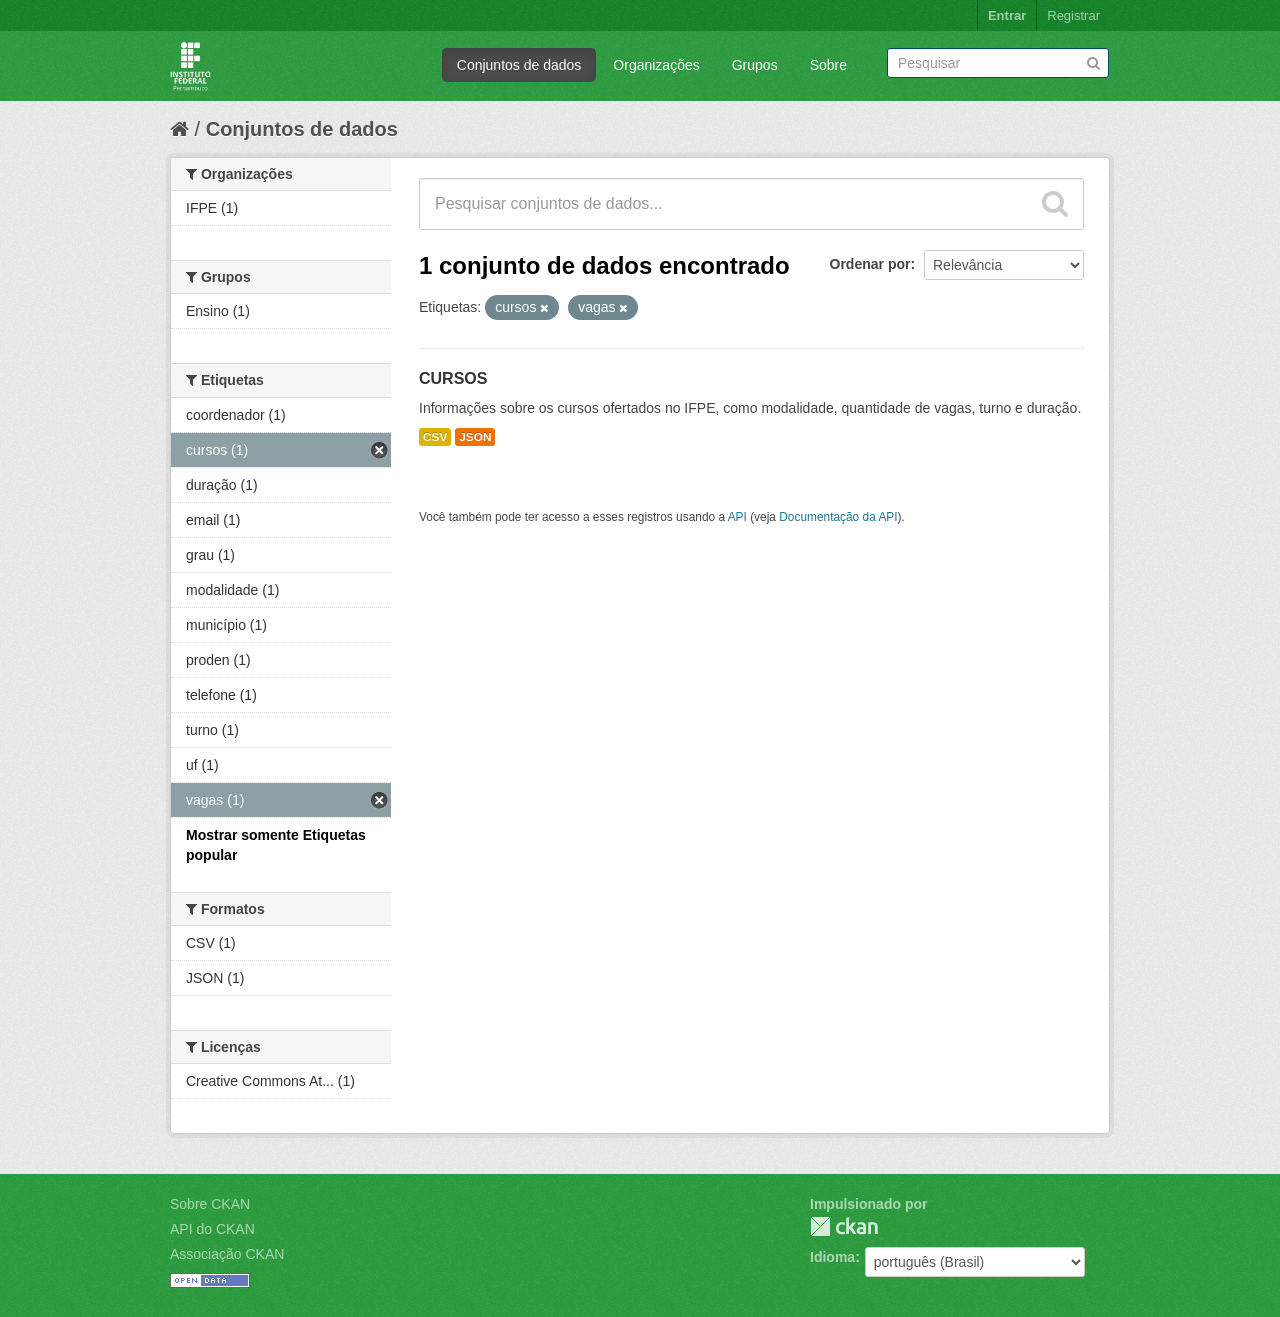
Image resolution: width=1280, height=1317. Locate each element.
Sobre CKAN (210, 1204)
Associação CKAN (227, 1254)
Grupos (755, 65)
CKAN (844, 1226)
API (737, 517)
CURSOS (453, 378)
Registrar (1073, 15)
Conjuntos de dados (519, 65)
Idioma (832, 1257)
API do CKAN (212, 1229)
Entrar (1007, 15)
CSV (435, 437)
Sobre (828, 65)
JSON (475, 437)
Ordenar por (870, 264)
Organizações (656, 65)
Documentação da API (838, 517)
